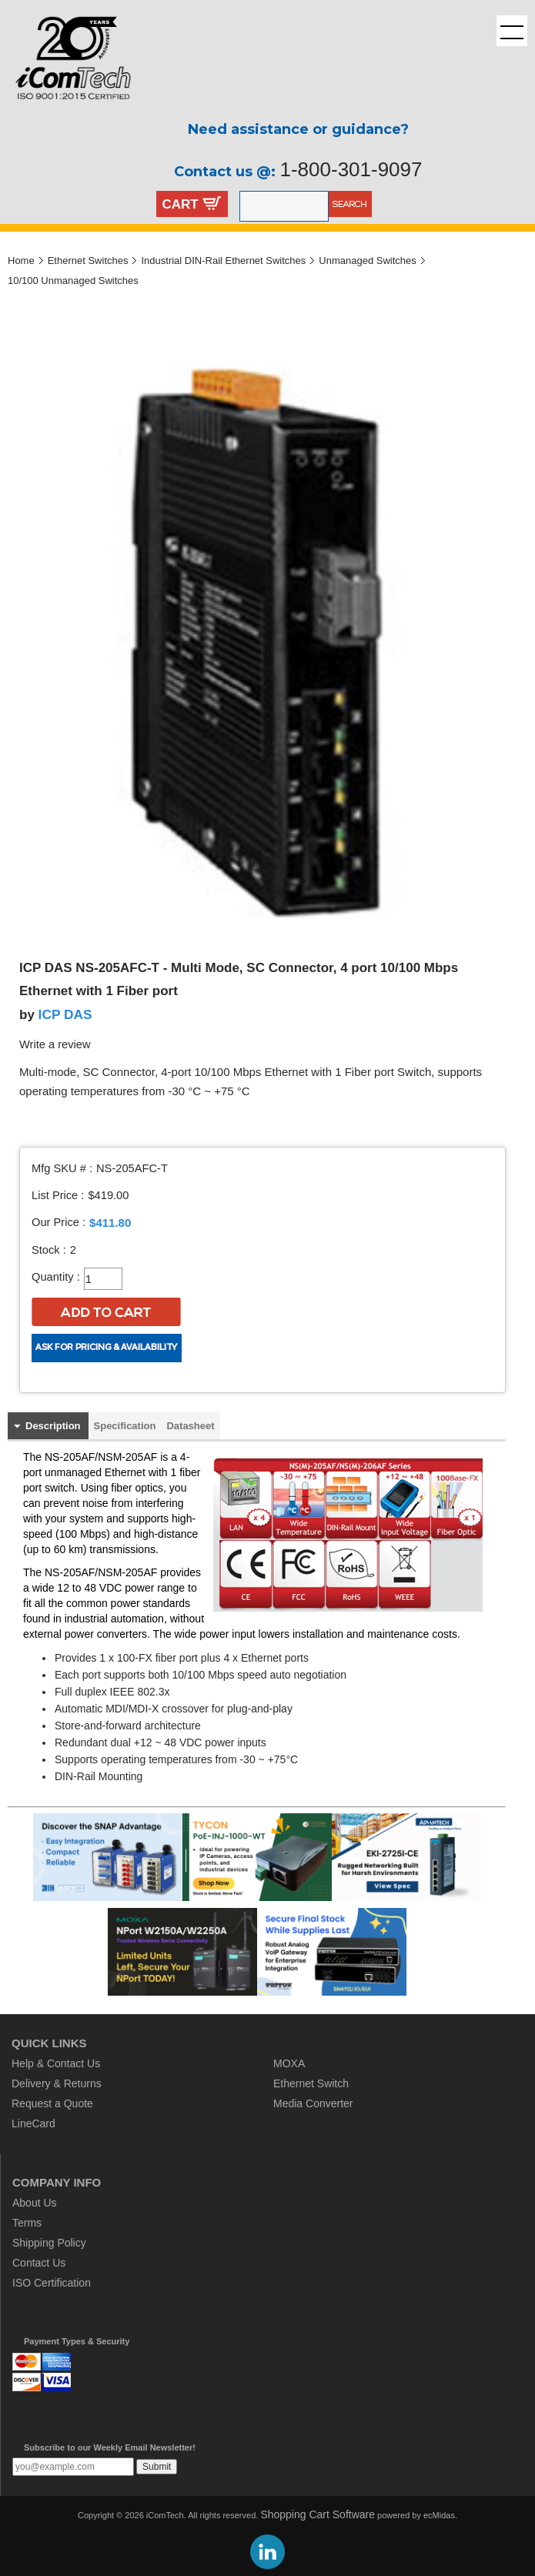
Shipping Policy (49, 2243)
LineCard (33, 2123)
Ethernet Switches (88, 260)
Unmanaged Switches (367, 260)
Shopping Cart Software (317, 2514)
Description (53, 1426)
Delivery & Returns (57, 2083)
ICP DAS (65, 1014)
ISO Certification (51, 2283)
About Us (34, 2203)
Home (21, 260)
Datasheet (190, 1426)
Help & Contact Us (56, 2063)
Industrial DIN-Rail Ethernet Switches (223, 260)
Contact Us (38, 2263)
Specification (125, 1426)
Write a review (55, 1044)
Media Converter (313, 2103)
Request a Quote (52, 2103)
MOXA (289, 2063)
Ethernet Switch (311, 2083)
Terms (27, 2223)
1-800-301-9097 (350, 169)
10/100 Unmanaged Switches (73, 280)
